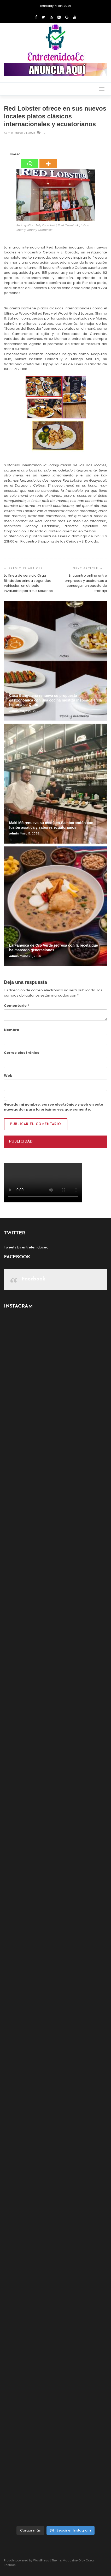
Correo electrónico (21, 1052)
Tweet (14, 154)
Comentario (16, 1005)
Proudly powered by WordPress (26, 2560)
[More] (48, 160)
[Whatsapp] (29, 160)
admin (9, 133)
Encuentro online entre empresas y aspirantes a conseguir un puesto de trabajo (86, 583)
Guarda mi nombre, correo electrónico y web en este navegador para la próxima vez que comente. (53, 1107)
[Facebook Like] (6, 155)
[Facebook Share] (4, 155)
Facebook (33, 1279)
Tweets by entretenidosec (26, 1247)
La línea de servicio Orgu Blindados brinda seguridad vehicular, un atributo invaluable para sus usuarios (28, 583)
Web (8, 1075)
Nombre (11, 1029)
